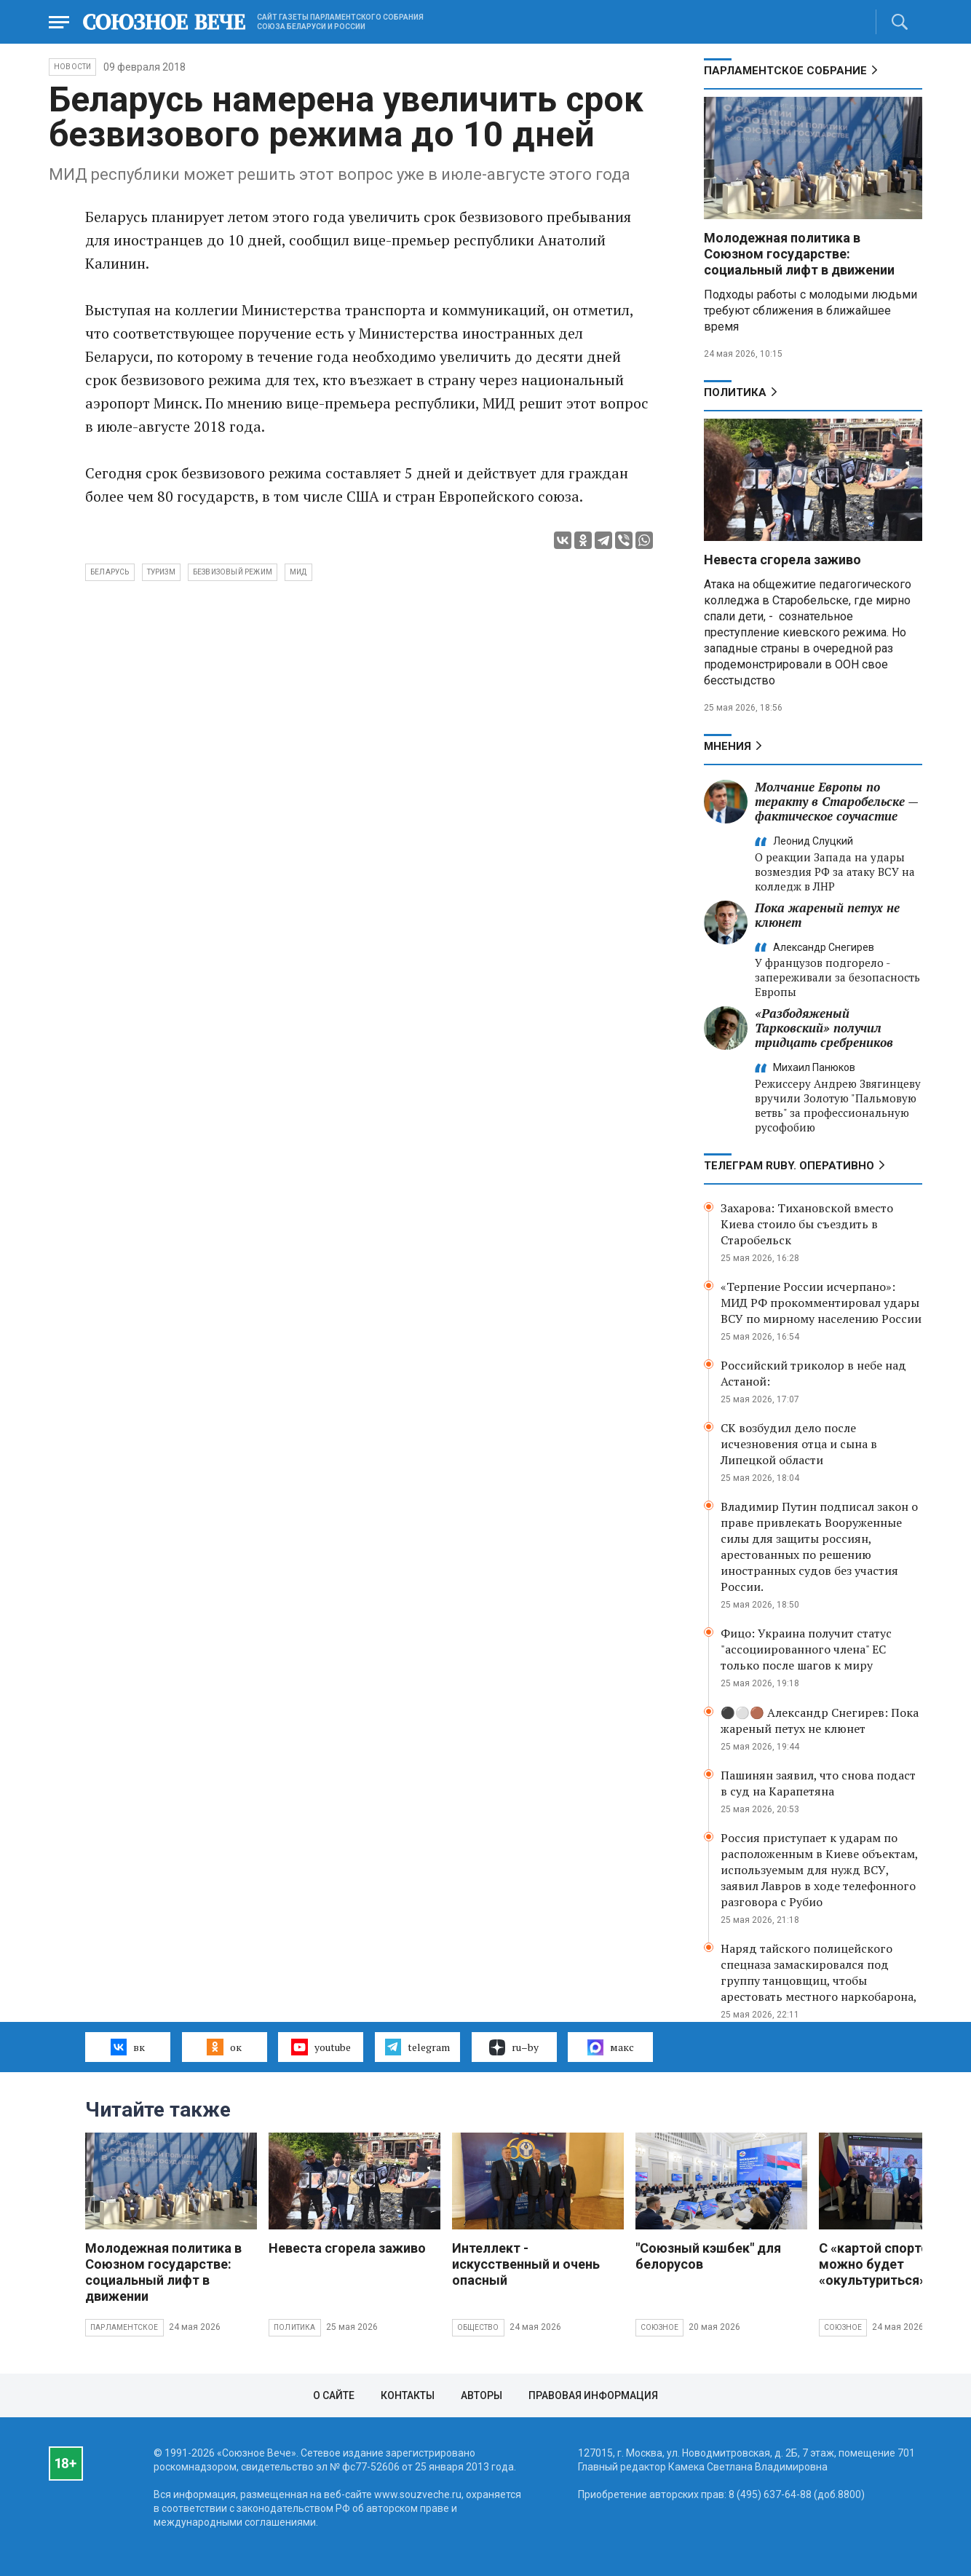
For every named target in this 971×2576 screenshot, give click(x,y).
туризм (161, 572)
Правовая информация (593, 2395)
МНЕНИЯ (727, 746)
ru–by (514, 2047)
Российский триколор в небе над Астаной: (813, 1373)
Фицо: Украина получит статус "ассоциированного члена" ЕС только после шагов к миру (806, 1649)
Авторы (481, 2395)
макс (610, 2047)
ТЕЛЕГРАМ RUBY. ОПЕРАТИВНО (789, 1165)
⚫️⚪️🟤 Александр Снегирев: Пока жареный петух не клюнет (820, 1720)
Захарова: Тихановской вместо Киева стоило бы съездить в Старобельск (807, 1224)
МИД (298, 572)
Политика (735, 392)
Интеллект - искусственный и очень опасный (526, 2264)
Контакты (408, 2395)
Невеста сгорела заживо (782, 559)
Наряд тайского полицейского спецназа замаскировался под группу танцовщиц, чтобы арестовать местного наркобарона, (819, 1972)
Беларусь (110, 572)
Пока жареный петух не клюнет (827, 915)
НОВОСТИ (72, 67)
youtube (320, 2047)
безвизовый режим (232, 572)
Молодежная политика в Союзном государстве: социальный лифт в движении (799, 253)
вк (128, 2047)
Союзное (659, 2327)
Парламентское (124, 2327)
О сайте (333, 2395)
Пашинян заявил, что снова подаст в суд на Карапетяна (818, 1783)
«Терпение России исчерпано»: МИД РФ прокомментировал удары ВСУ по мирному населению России (821, 1303)
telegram (417, 2047)
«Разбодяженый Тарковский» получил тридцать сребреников (824, 1028)
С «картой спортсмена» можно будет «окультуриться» (893, 2264)
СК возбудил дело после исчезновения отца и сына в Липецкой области (799, 1444)
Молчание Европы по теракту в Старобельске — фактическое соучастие (836, 801)
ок (224, 2047)
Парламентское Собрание (785, 70)
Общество (478, 2327)
